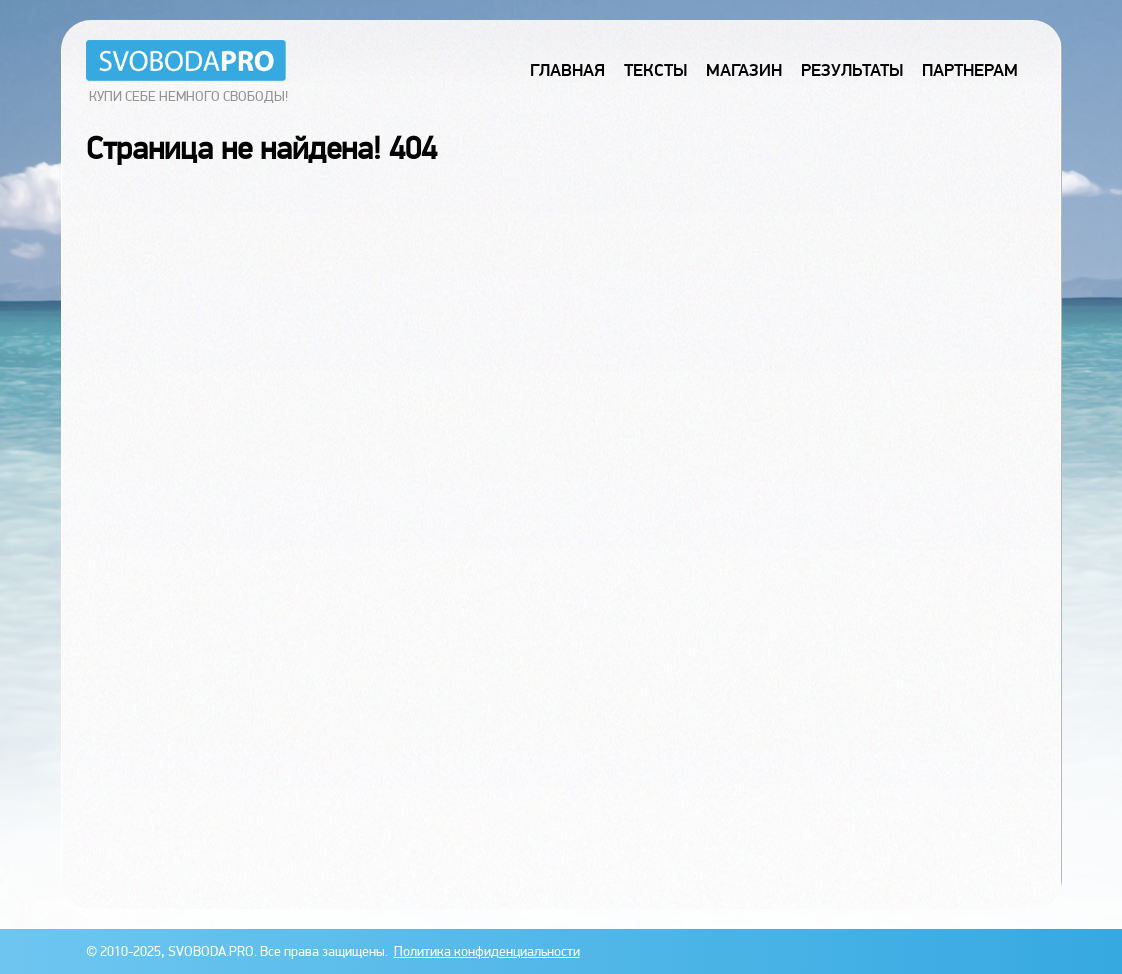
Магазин (744, 69)
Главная (567, 69)
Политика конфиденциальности (487, 951)
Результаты (852, 69)
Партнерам (970, 69)
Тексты (655, 69)
